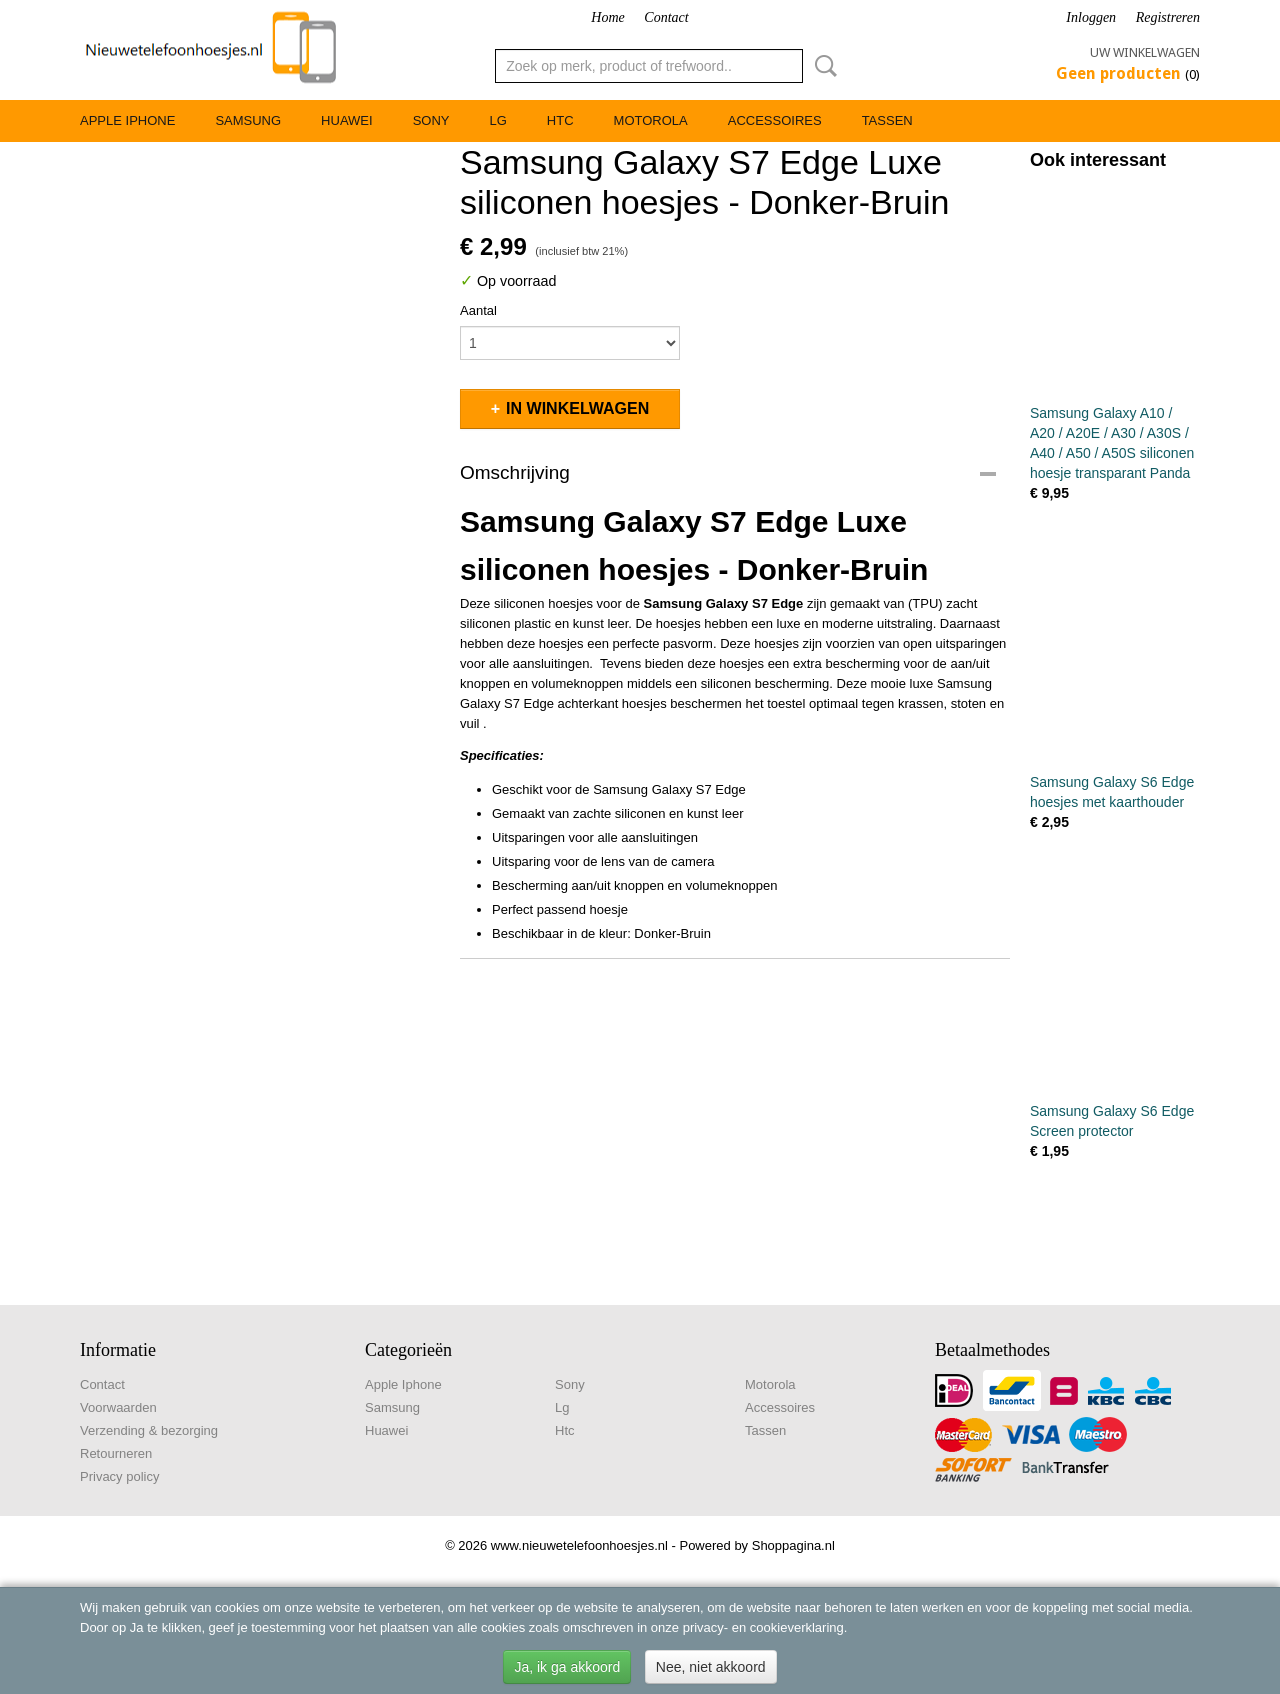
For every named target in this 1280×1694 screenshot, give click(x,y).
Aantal (478, 310)
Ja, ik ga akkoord (567, 1667)
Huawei (347, 120)
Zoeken (822, 66)
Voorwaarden (118, 1407)
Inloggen (1091, 17)
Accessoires (775, 120)
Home (607, 17)
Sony (431, 120)
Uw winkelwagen (1145, 52)
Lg (497, 120)
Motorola (651, 120)
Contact (666, 17)
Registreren (1168, 17)
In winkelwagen (577, 408)
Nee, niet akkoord (711, 1667)
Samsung (248, 120)
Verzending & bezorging (149, 1430)
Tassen (887, 120)
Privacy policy (119, 1476)
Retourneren (116, 1453)
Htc (560, 120)
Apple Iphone (127, 120)
